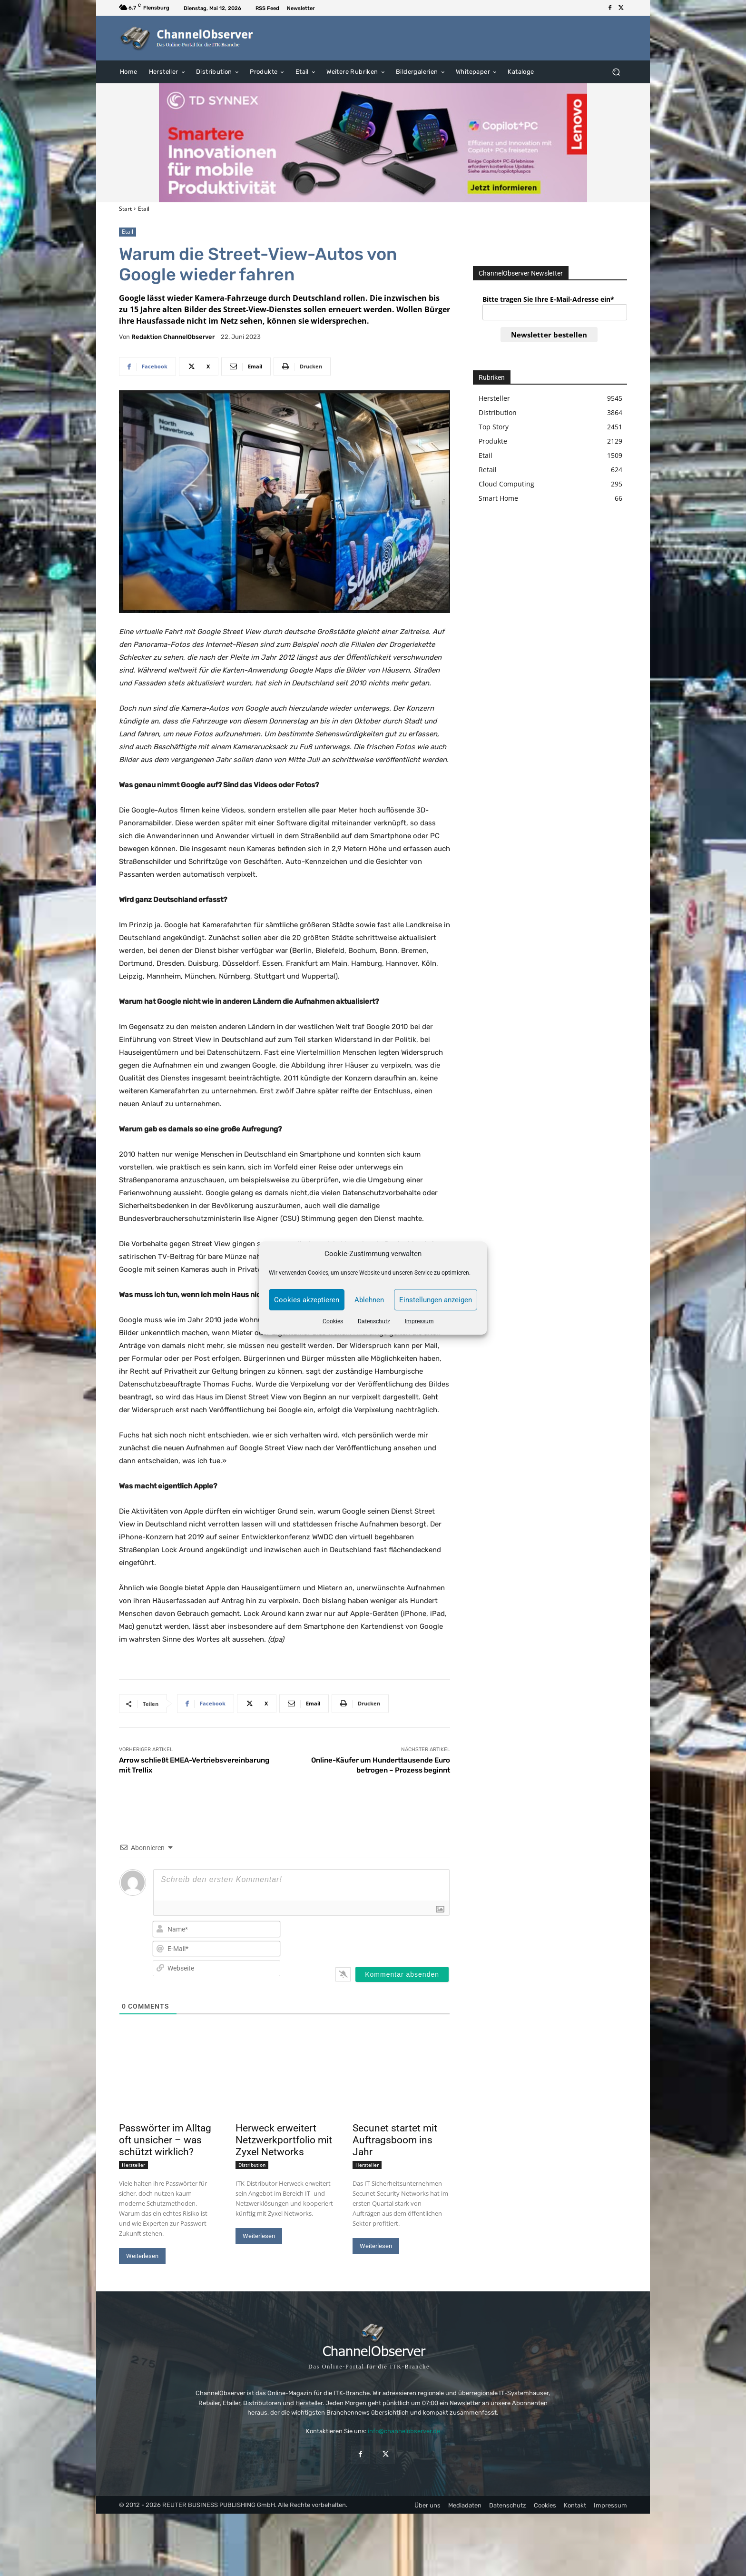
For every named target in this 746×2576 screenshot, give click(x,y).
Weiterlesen (142, 2255)
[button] (616, 71)
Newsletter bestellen (549, 334)
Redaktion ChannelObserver (173, 337)
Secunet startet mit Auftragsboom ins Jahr (395, 2140)
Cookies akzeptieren (306, 1300)
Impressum (419, 1321)
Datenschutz (374, 1321)
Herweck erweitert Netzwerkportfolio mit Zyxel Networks (284, 2140)
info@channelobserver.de (404, 2431)
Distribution (251, 2164)
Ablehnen (369, 1300)
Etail (143, 209)
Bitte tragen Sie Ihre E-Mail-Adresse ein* (548, 299)
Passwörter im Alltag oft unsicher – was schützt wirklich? (165, 2140)
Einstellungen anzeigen (435, 1300)
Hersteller (133, 2164)
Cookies (333, 1321)
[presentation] (388, 1938)
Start (125, 209)
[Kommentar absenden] (402, 1974)
